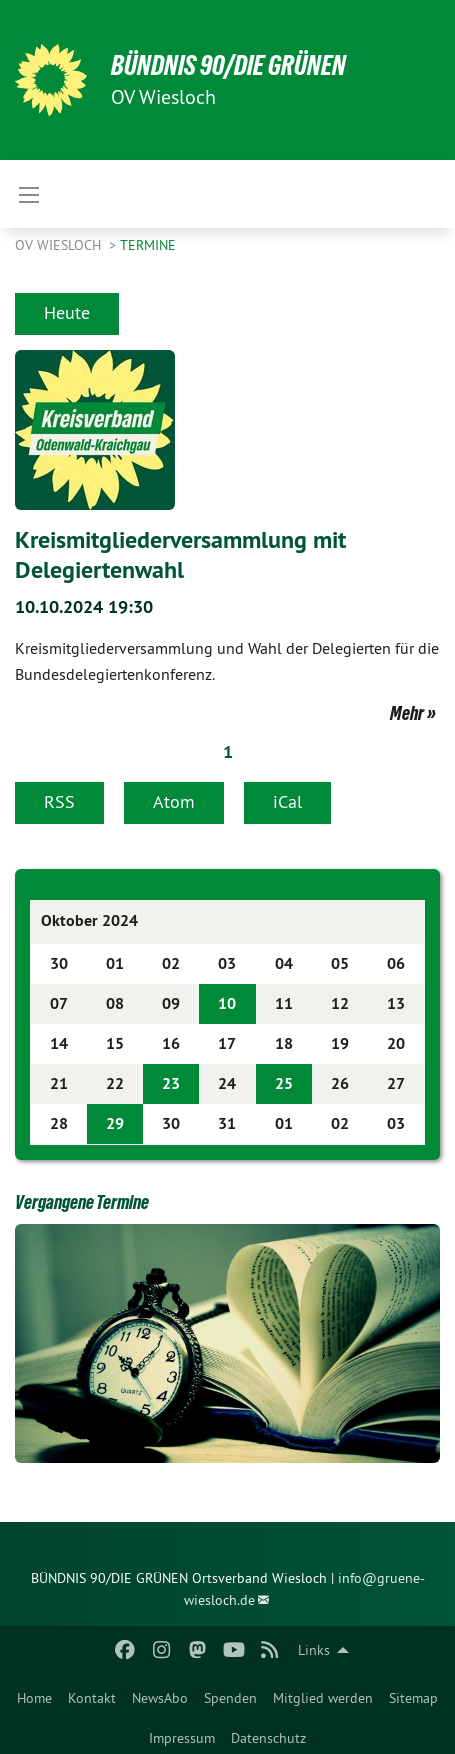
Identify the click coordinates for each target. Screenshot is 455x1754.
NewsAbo (160, 1698)
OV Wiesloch (60, 245)
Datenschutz (268, 1738)
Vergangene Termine (82, 1202)
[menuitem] (34, 1694)
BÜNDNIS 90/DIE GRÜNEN (228, 65)
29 (115, 1123)
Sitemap (413, 1698)
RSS (59, 801)
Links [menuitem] (314, 1650)
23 (171, 1083)
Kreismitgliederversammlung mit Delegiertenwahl (180, 554)
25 (284, 1083)
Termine (148, 245)
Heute (67, 312)
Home (34, 1698)
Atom (174, 801)
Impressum (182, 1738)
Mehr (407, 713)
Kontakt (92, 1698)
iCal (287, 801)
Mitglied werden (323, 1698)
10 (227, 1003)
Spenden (230, 1698)
